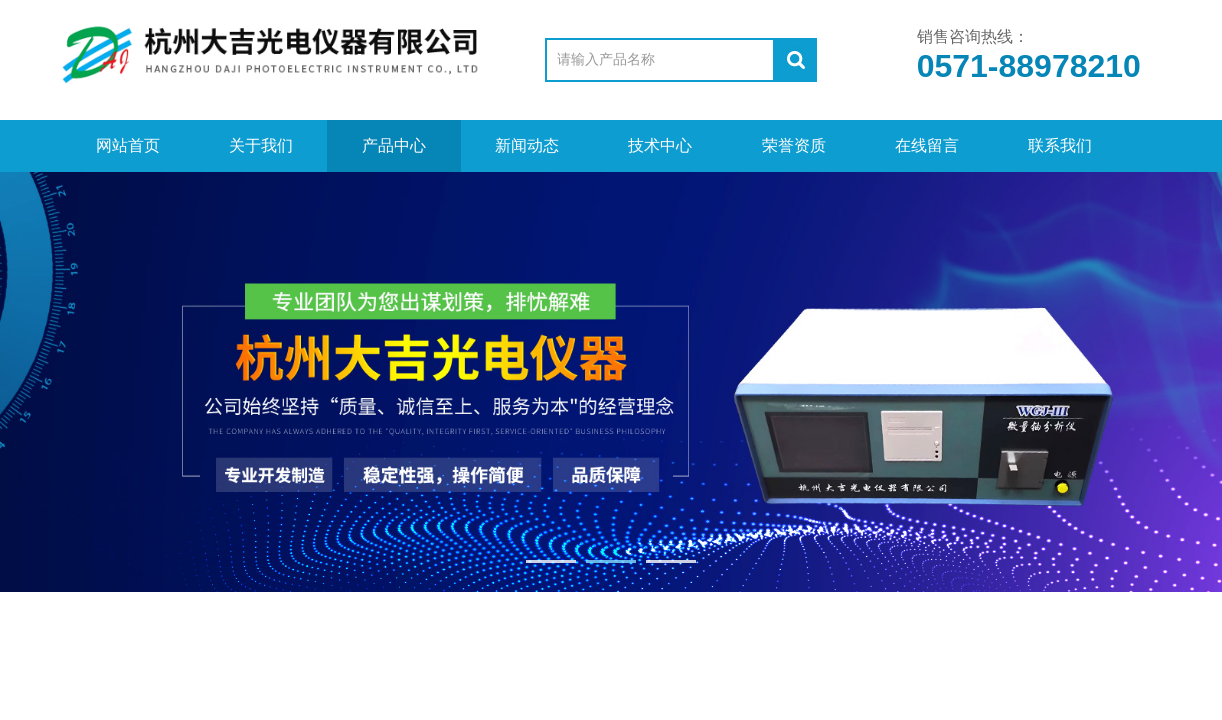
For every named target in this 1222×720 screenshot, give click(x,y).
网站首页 (128, 145)
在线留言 (927, 145)
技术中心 (660, 145)
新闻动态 (527, 145)
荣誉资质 (794, 145)
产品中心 (394, 145)
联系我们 (1060, 145)
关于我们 (261, 145)
